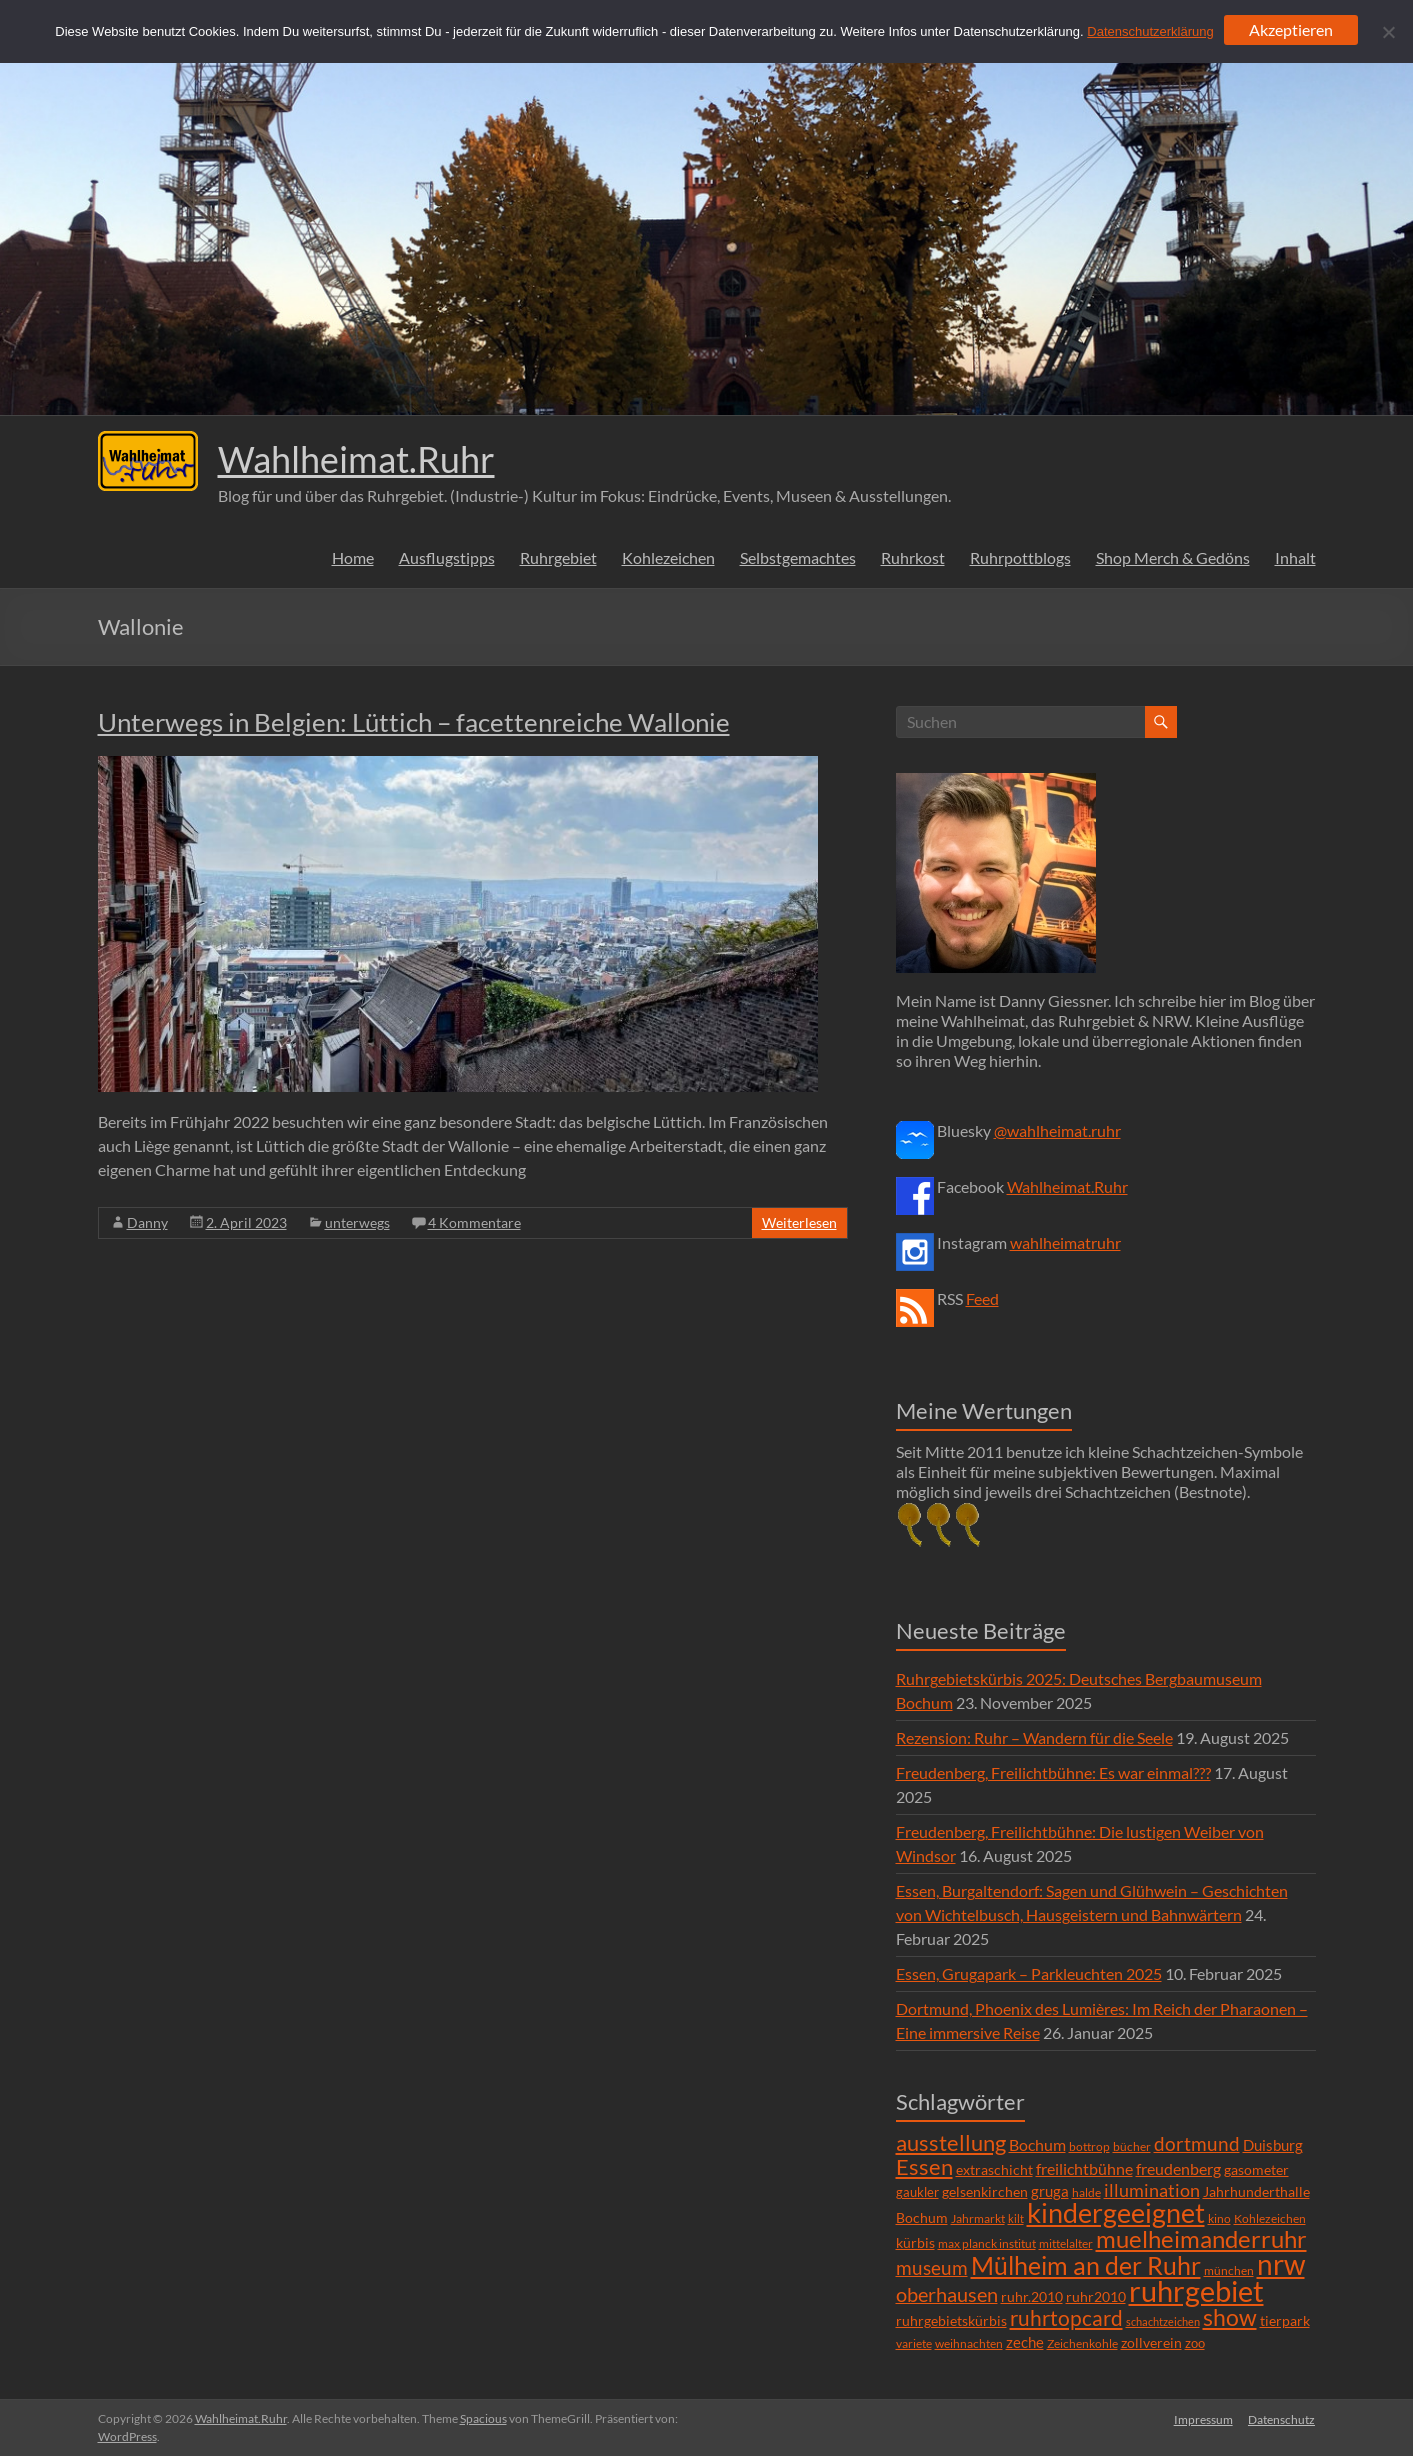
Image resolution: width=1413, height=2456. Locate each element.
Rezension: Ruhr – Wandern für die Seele (1034, 1737)
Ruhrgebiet (558, 557)
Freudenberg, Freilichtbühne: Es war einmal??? (1053, 1772)
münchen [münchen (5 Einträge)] (1229, 2270)
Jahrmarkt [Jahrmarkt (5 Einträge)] (978, 2218)
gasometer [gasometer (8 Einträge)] (1256, 2170)
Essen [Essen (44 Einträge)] (924, 2167)
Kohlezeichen (668, 557)
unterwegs (357, 1222)
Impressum (1203, 2418)
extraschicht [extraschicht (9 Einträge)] (994, 2169)
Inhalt (1295, 557)
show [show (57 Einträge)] (1230, 2317)
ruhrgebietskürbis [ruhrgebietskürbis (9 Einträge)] (951, 2320)
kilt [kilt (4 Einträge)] (1016, 2218)
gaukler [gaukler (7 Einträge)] (917, 2192)
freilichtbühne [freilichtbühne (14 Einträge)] (1084, 2168)
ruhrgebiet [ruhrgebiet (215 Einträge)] (1196, 2290)
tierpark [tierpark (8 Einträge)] (1285, 2321)
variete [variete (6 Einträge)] (914, 2343)
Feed (982, 1298)
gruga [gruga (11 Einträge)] (1050, 2191)
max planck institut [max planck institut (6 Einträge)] (987, 2243)
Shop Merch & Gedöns (1173, 557)
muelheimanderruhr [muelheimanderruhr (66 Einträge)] (1201, 2239)
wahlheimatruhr (1065, 1242)
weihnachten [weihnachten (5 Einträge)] (969, 2343)
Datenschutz (1282, 2418)
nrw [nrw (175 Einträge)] (1281, 2264)
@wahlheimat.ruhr (1057, 1130)
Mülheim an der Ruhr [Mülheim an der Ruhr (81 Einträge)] (1086, 2265)
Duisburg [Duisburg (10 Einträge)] (1273, 2145)
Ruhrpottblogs (1020, 557)
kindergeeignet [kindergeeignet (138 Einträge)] (1116, 2212)
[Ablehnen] (1388, 32)
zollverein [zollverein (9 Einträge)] (1151, 2342)
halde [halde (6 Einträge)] (1086, 2192)
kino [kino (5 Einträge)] (1219, 2218)
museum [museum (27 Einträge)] (932, 2267)
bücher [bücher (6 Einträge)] (1132, 2146)
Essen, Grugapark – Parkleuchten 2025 (1029, 1973)
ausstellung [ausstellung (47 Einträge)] (951, 2142)
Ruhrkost (913, 557)
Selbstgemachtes (798, 557)
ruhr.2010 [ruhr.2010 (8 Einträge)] (1032, 2297)
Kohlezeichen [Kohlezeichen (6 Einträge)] (1270, 2218)
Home (353, 557)
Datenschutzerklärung (1150, 31)
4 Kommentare (474, 1222)
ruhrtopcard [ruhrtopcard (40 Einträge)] (1066, 2317)
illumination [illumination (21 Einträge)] (1152, 2190)
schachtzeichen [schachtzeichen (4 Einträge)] (1163, 2321)
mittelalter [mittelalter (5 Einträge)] (1066, 2243)
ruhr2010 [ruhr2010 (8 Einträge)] (1096, 2297)
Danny (147, 1222)
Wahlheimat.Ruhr (356, 459)
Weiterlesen (799, 1222)
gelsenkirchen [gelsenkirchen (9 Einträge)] (985, 2191)
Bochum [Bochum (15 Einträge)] (1037, 2144)
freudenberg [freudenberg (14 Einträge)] (1178, 2168)
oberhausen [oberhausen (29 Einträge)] (947, 2294)
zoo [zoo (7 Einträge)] (1195, 2343)
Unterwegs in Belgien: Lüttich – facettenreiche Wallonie (414, 722)
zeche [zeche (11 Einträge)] (1025, 2342)
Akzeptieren (1291, 29)
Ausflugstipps (447, 557)
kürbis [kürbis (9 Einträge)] (915, 2242)
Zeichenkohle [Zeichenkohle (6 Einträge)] (1082, 2343)
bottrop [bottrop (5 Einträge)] (1089, 2146)
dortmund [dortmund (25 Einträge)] (1197, 2143)
